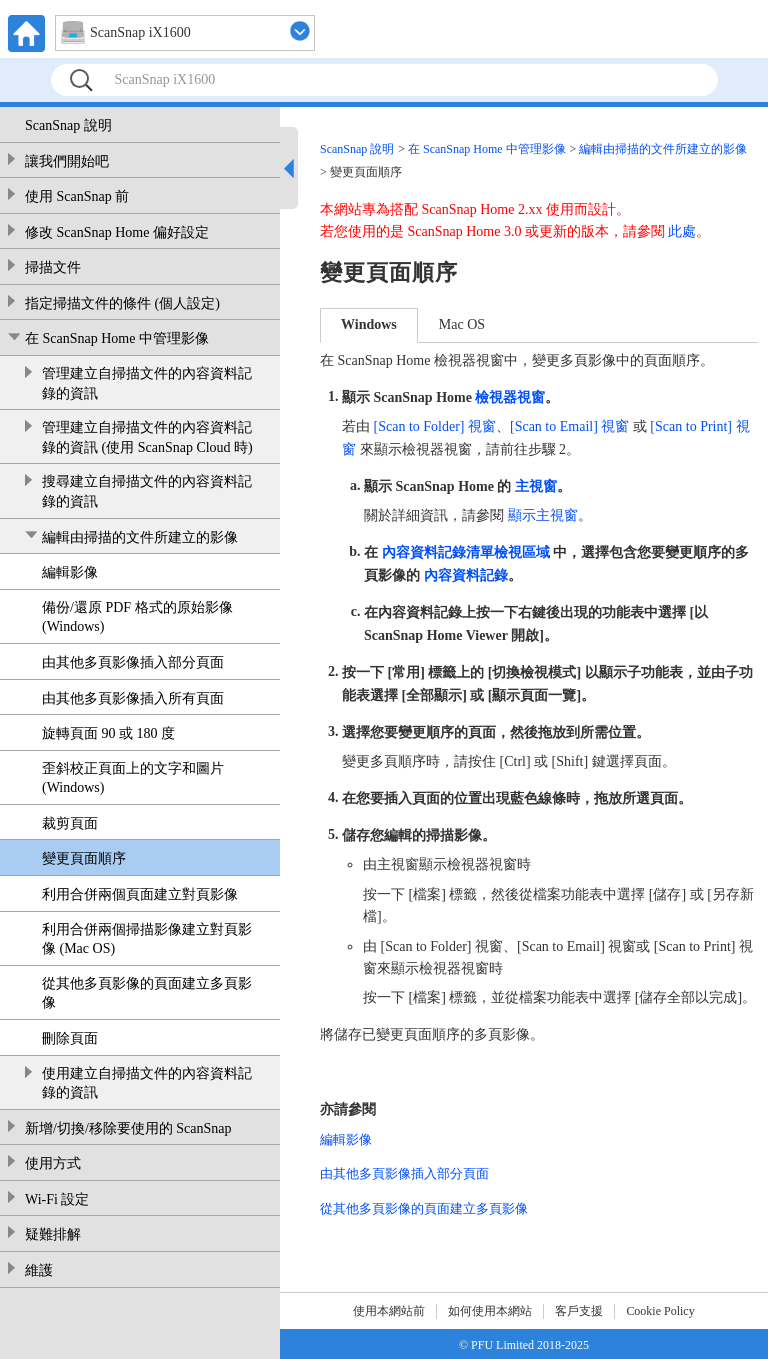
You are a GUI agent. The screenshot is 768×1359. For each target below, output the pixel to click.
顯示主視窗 (543, 515)
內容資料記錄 (466, 575)
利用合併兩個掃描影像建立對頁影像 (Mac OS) (147, 939)
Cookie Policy (660, 1311)
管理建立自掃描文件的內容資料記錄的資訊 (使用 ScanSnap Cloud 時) (147, 437)
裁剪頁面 (70, 823)
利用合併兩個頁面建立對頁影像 (140, 894)
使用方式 (53, 1163)
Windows (369, 324)
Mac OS (462, 324)
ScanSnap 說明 (68, 125)
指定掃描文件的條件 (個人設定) (122, 303)
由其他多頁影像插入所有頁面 (133, 698)
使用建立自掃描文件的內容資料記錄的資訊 (147, 1083)
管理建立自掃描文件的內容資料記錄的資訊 (147, 383)
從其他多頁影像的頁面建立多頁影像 (147, 993)
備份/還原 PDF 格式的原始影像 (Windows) (137, 617)
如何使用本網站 (490, 1311)
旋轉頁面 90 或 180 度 (108, 733)
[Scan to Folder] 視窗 (435, 426)
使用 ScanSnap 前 (77, 196)
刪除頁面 (70, 1038)
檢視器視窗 (510, 397)
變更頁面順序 (84, 858)
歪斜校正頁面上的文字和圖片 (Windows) (133, 778)
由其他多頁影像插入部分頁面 (133, 662)
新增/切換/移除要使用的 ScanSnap (128, 1128)
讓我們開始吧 (67, 161)
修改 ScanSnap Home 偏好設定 (117, 232)
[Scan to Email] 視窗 (569, 426)
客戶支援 (579, 1311)
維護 (39, 1270)
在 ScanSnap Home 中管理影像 (117, 338)
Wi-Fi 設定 (57, 1199)
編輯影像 (70, 572)
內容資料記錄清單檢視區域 (466, 552)
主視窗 (536, 486)
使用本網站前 (389, 1311)
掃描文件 (53, 267)
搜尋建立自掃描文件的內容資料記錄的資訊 (147, 491)
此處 (682, 231)
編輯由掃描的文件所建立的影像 (140, 537)
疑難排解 (53, 1234)
